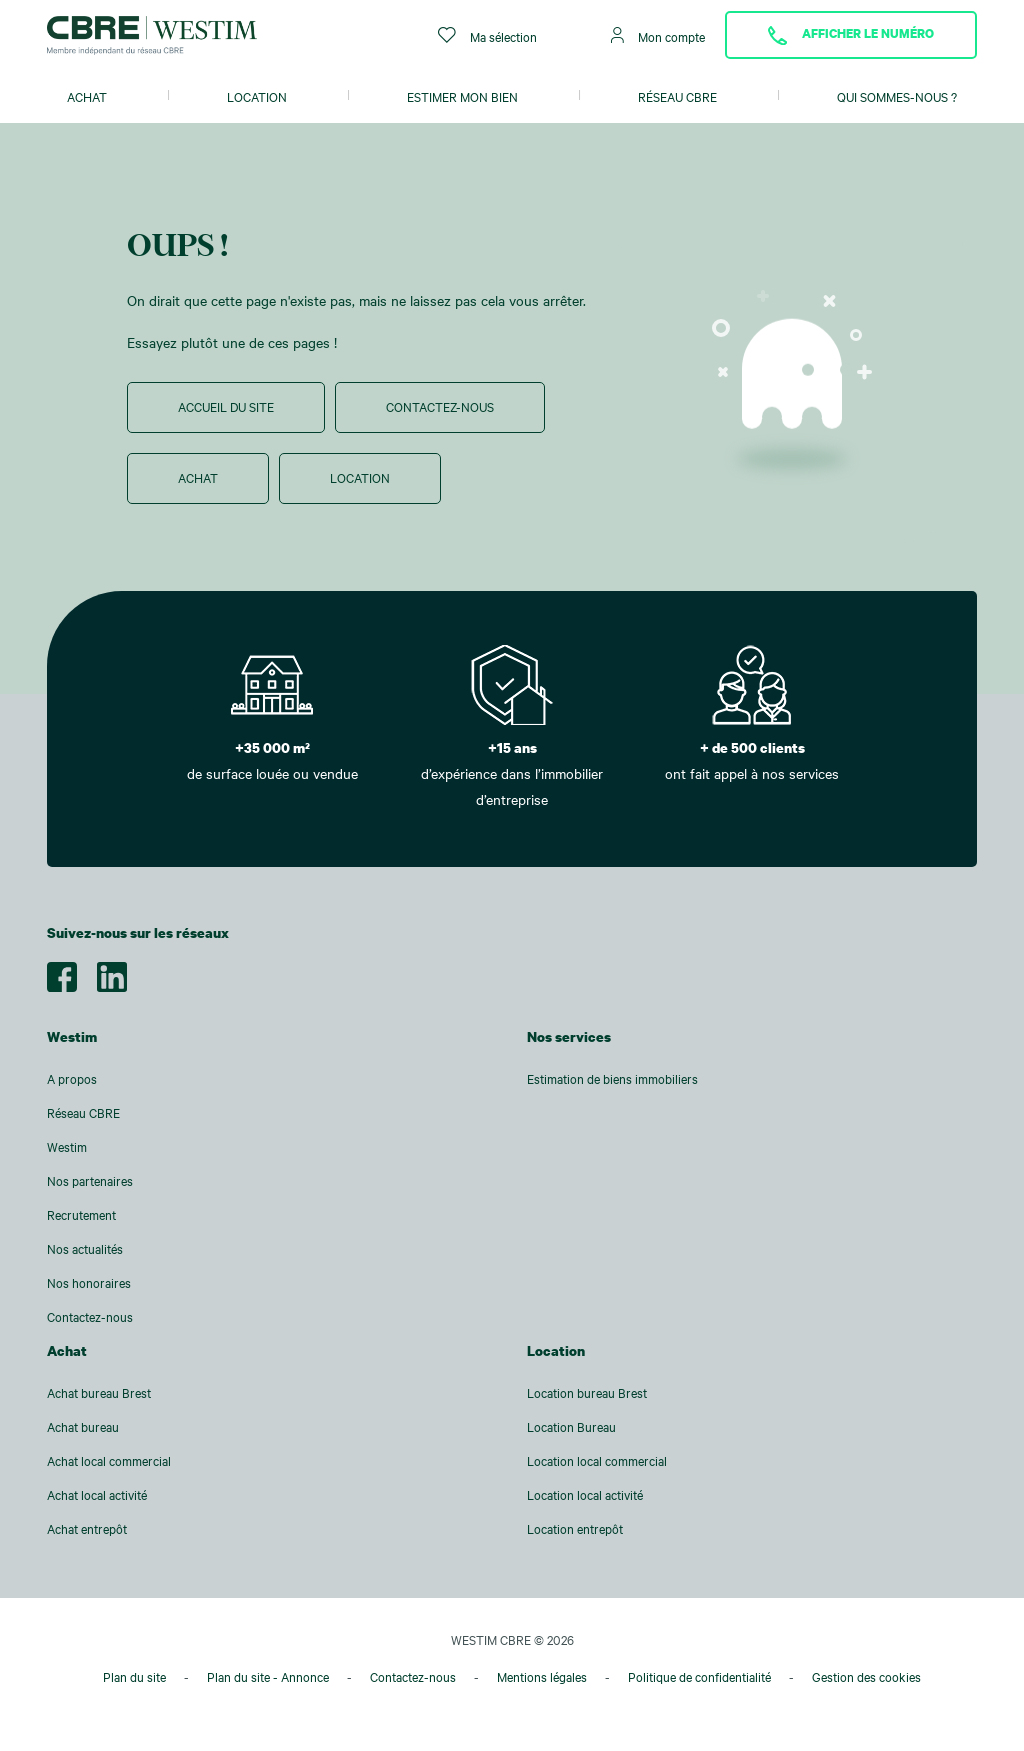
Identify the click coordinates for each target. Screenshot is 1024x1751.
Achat (87, 97)
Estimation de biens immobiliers (612, 1079)
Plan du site (134, 1677)
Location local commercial (597, 1461)
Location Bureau (571, 1427)
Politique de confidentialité (699, 1677)
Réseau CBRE (677, 97)
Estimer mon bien (462, 97)
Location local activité (585, 1495)
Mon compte (658, 35)
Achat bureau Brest (99, 1393)
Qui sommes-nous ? (897, 97)
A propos (72, 1079)
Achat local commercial (109, 1461)
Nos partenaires (90, 1181)
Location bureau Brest (587, 1393)
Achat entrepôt (87, 1529)
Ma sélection (487, 35)
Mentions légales (542, 1677)
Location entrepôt (575, 1529)
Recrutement (81, 1215)
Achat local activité (97, 1495)
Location (257, 97)
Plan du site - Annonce (268, 1677)
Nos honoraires (89, 1283)
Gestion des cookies (866, 1677)
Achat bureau (83, 1427)
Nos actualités (85, 1249)
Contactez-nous (440, 407)
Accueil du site (226, 407)
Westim (67, 1147)
